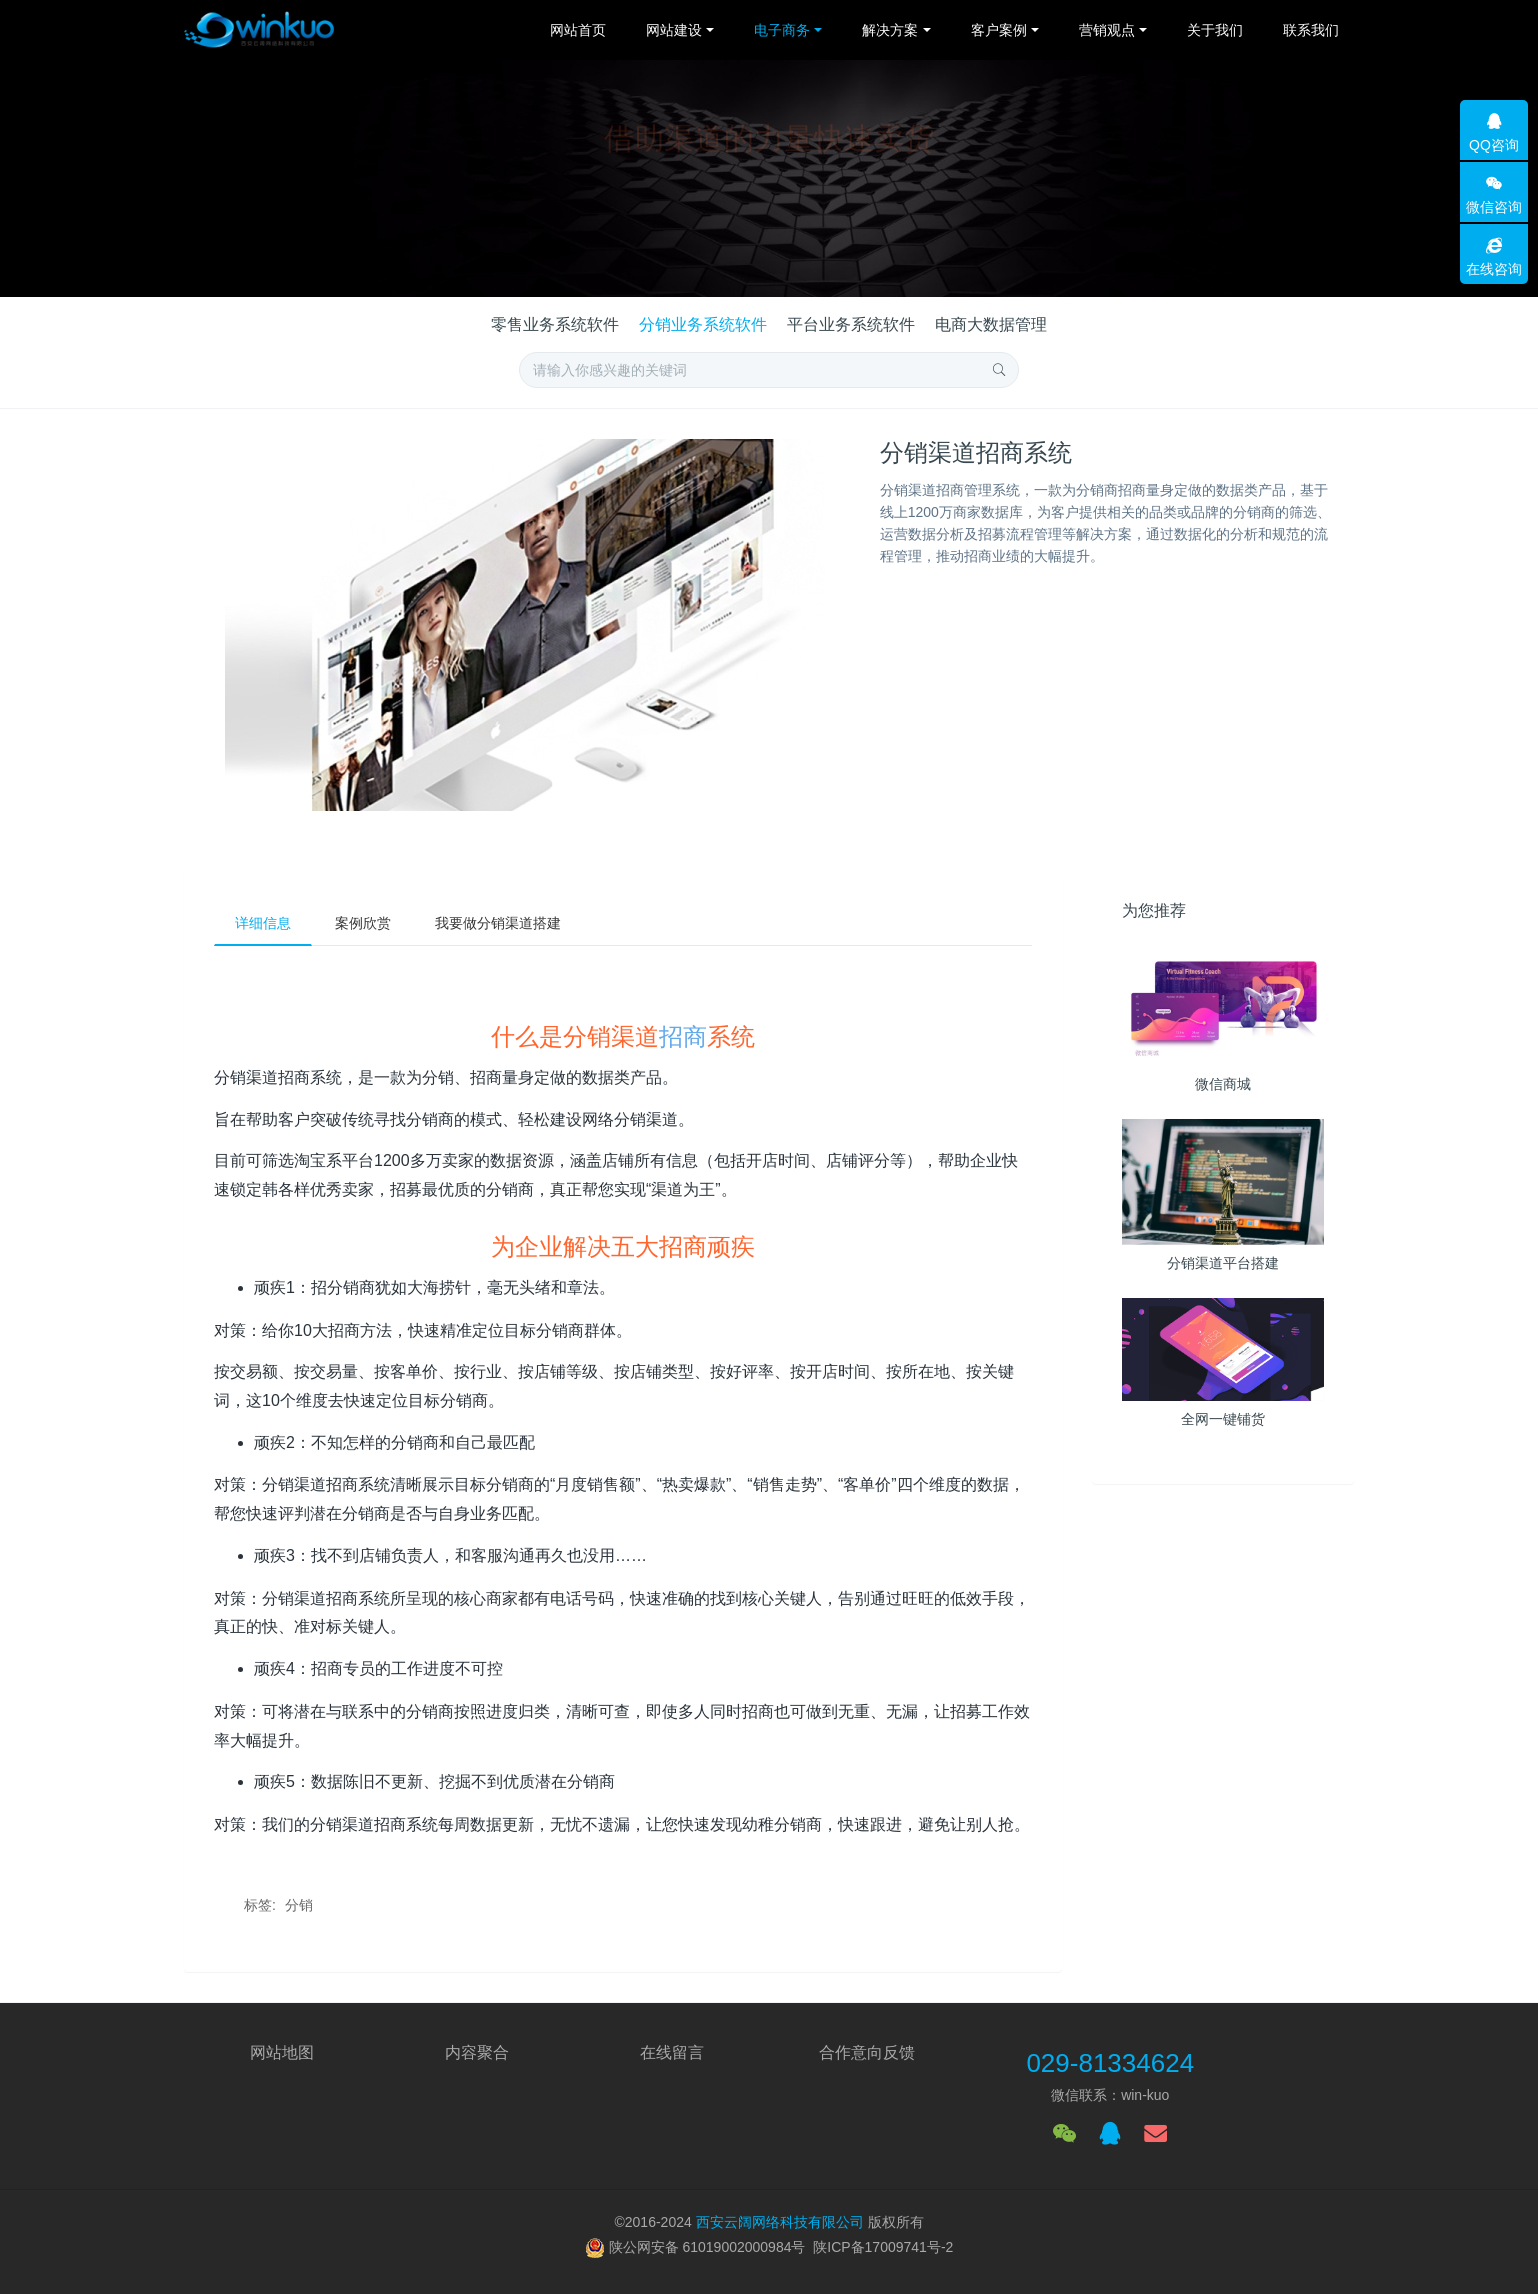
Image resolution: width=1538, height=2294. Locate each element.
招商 (683, 1036)
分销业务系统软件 (703, 324)
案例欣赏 (363, 923)
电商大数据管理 (991, 324)
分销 (299, 1905)
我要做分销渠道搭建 (498, 923)
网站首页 (578, 30)
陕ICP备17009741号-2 (883, 2247)
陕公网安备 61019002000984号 (707, 2247)
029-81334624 (1110, 2063)
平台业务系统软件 (851, 324)
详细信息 (263, 923)
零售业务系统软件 (555, 324)
